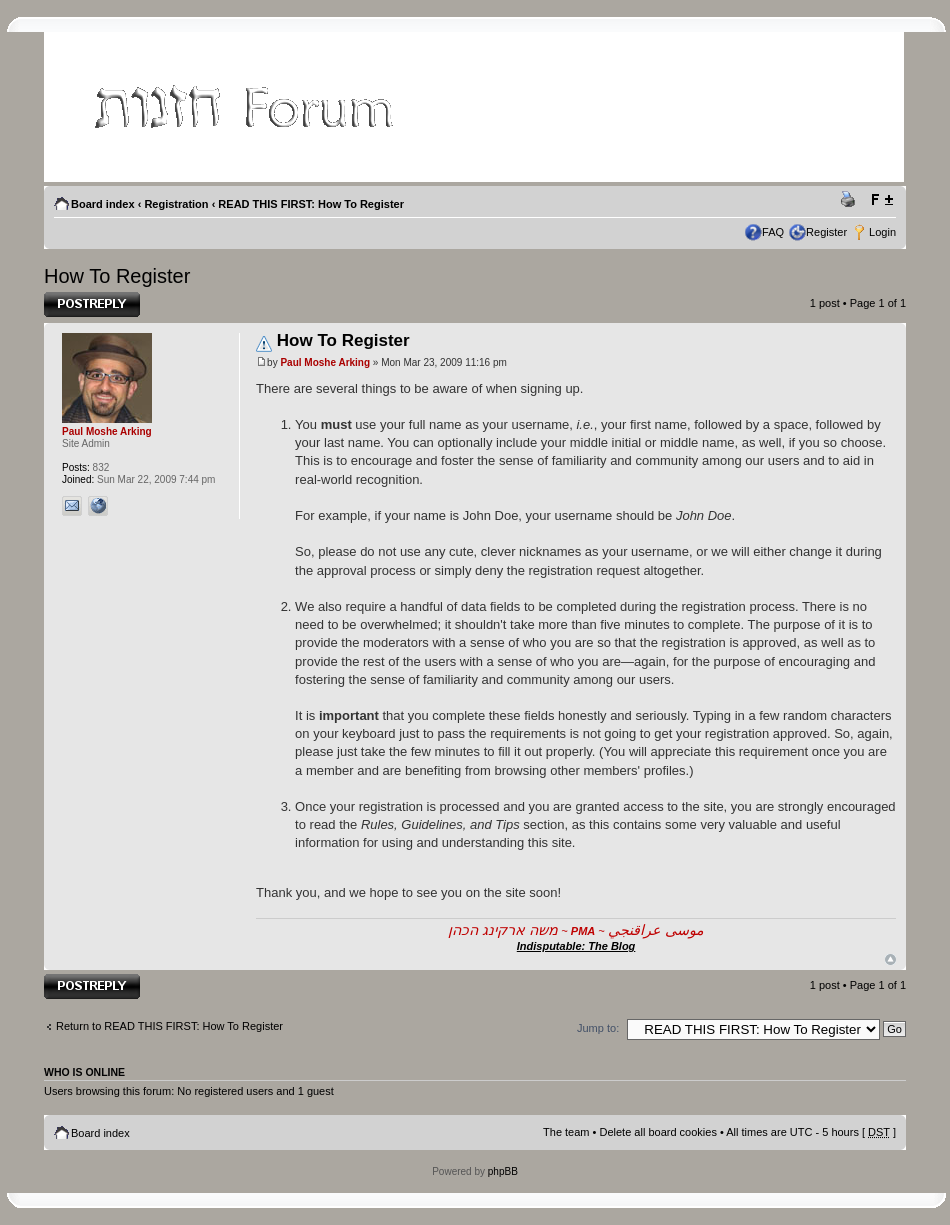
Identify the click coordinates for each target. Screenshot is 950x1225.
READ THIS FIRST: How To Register (311, 204)
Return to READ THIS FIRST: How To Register (169, 1026)
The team (566, 1132)
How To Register (117, 276)
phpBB (503, 1171)
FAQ (773, 232)
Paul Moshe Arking (325, 362)
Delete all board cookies (657, 1132)
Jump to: (598, 1028)
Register (826, 232)
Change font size (881, 200)
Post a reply (92, 304)
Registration (176, 204)
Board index (103, 204)
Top (890, 959)
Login (882, 232)
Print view (851, 200)
